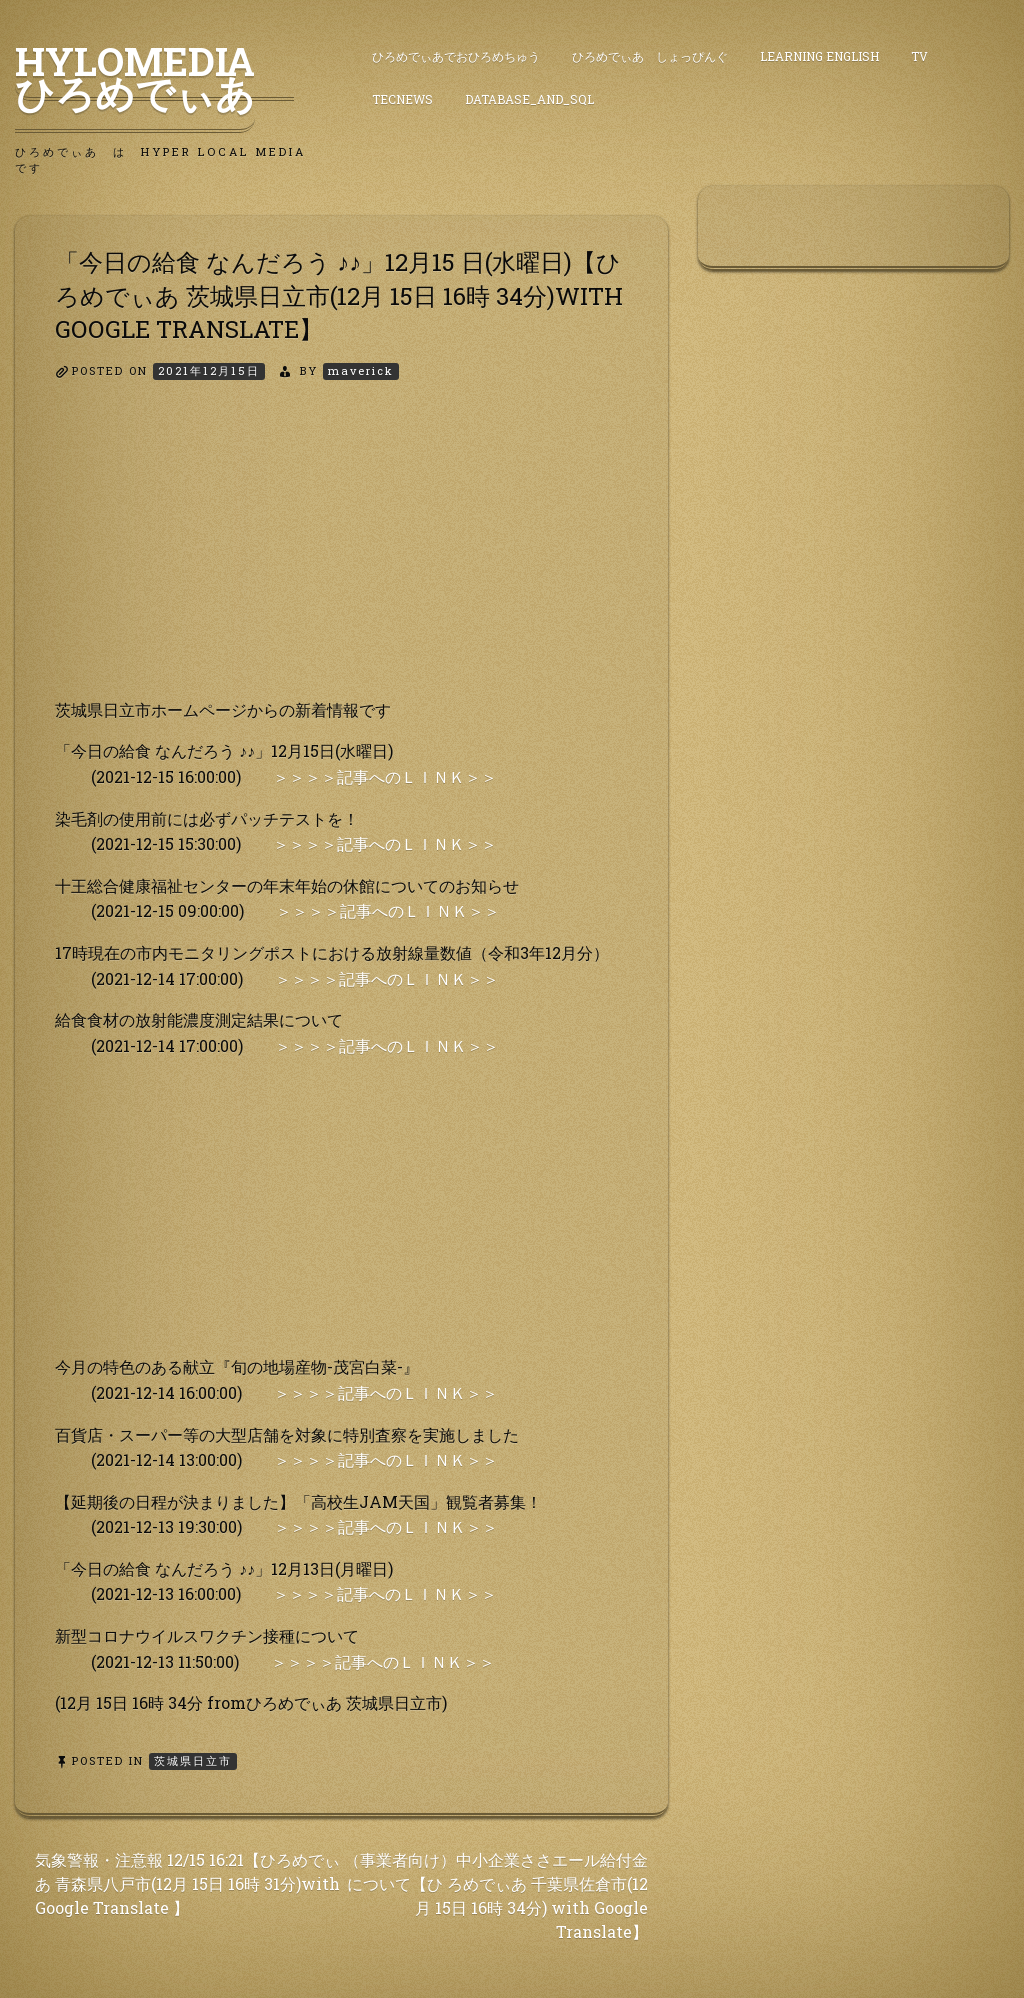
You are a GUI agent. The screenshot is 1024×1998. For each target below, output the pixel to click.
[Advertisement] (341, 557)
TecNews (402, 99)
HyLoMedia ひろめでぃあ (154, 77)
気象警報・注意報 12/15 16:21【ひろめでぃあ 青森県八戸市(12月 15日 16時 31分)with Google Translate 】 (187, 1883)
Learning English (819, 56)
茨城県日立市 (193, 1760)
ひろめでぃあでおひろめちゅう (456, 56)
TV (919, 56)
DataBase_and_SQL (529, 99)
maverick (361, 370)
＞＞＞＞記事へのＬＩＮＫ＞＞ (385, 776)
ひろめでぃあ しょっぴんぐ (650, 56)
